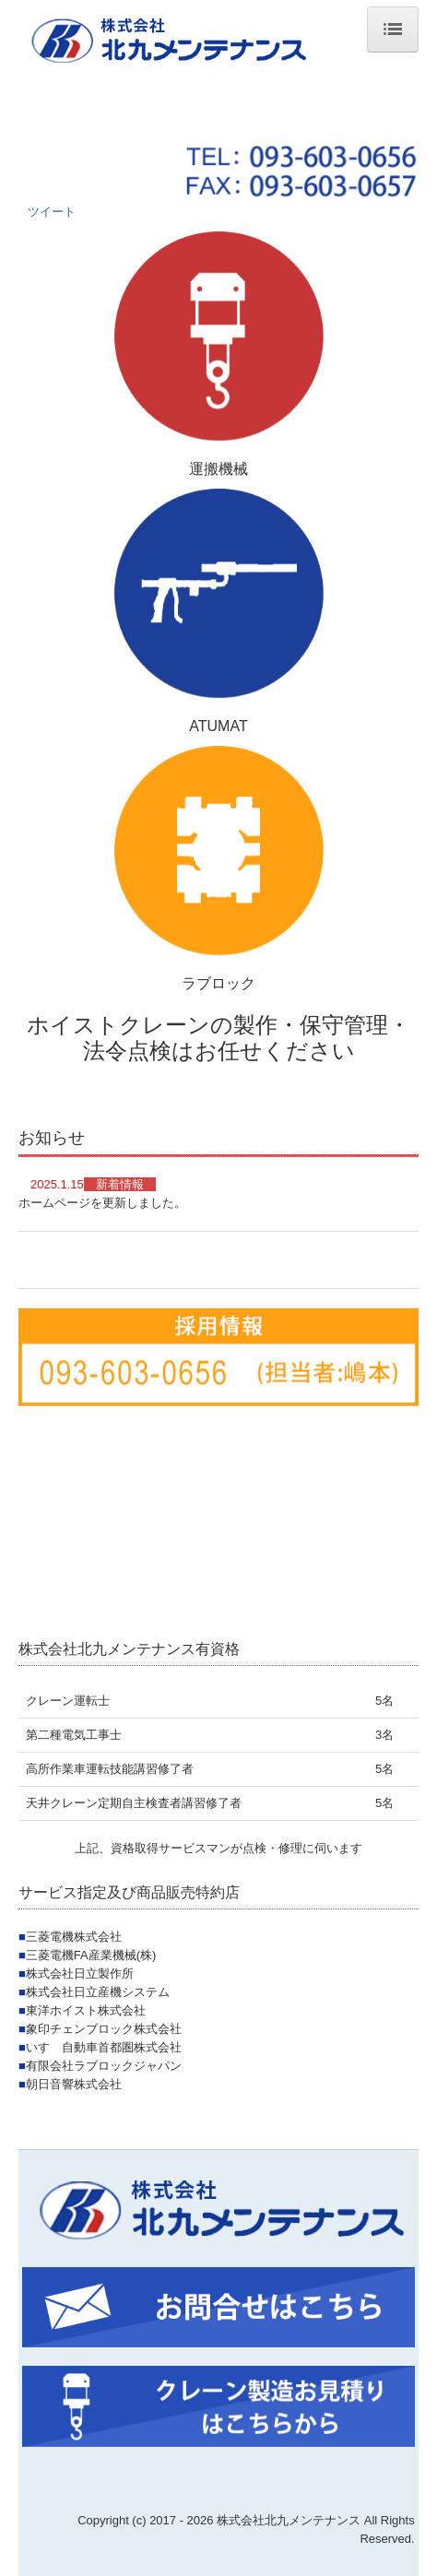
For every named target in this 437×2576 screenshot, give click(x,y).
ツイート (52, 212)
